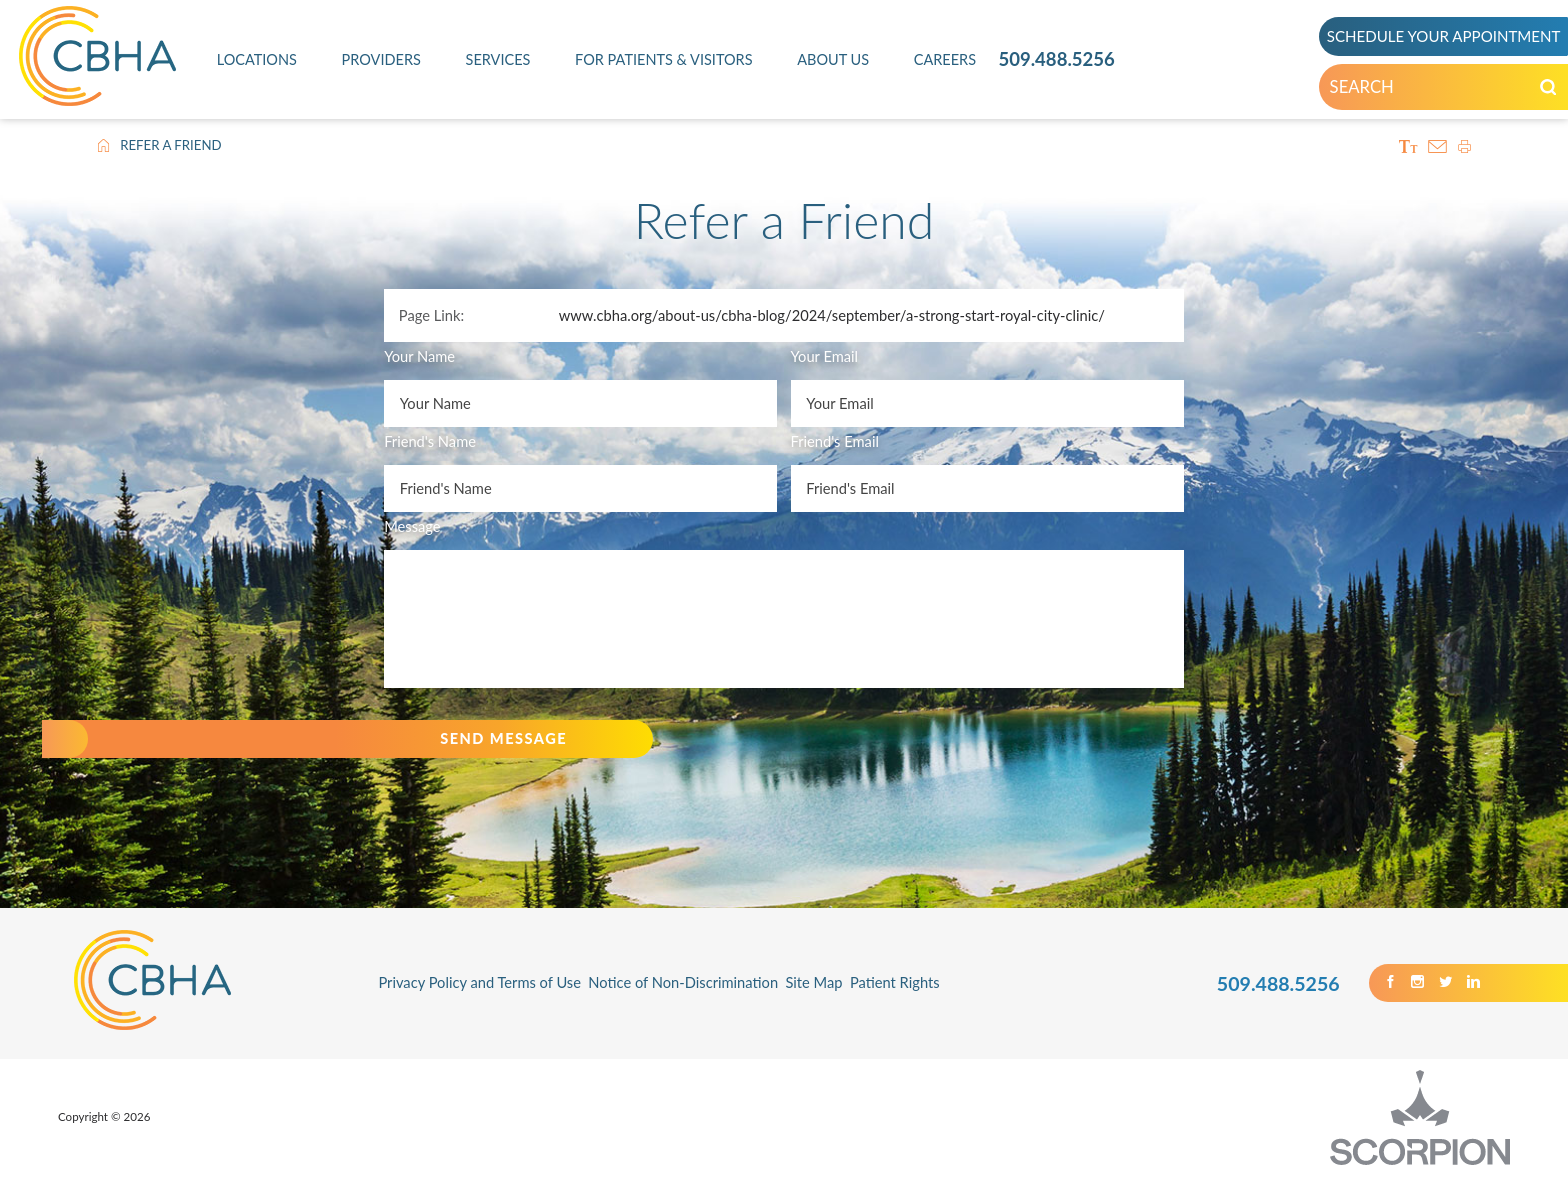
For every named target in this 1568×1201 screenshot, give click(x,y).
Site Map (813, 1006)
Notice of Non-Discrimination (683, 1006)
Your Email (825, 356)
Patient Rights (895, 1006)
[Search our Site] (1520, 90)
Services (498, 59)
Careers (945, 59)
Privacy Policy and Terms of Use (479, 1006)
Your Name (419, 356)
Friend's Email (835, 441)
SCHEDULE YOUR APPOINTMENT (1429, 36)
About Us (833, 59)
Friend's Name (430, 441)
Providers (381, 59)
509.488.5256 (1057, 59)
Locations (256, 59)
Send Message (477, 750)
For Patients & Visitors (664, 59)
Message (412, 526)
